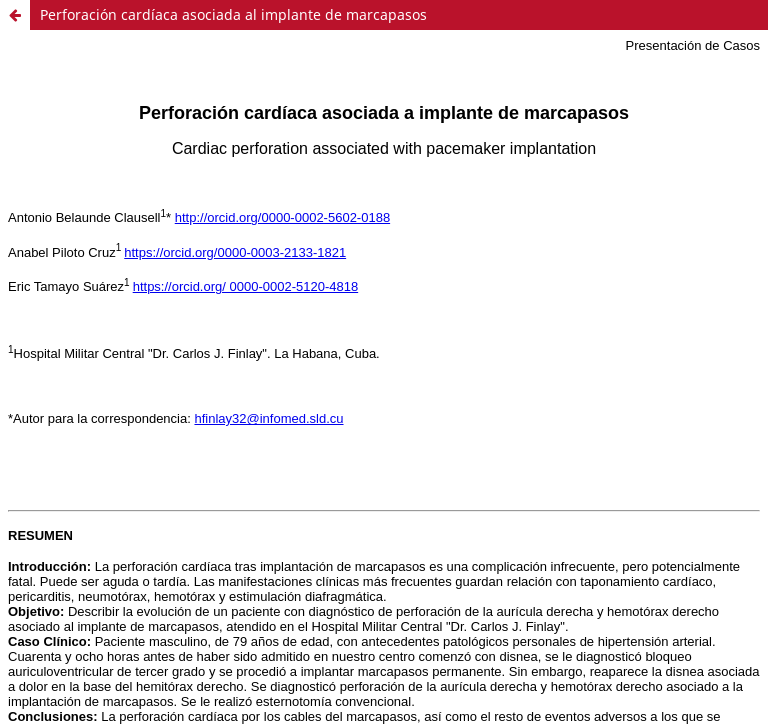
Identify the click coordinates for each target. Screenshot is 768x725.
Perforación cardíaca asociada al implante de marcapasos (233, 14)
